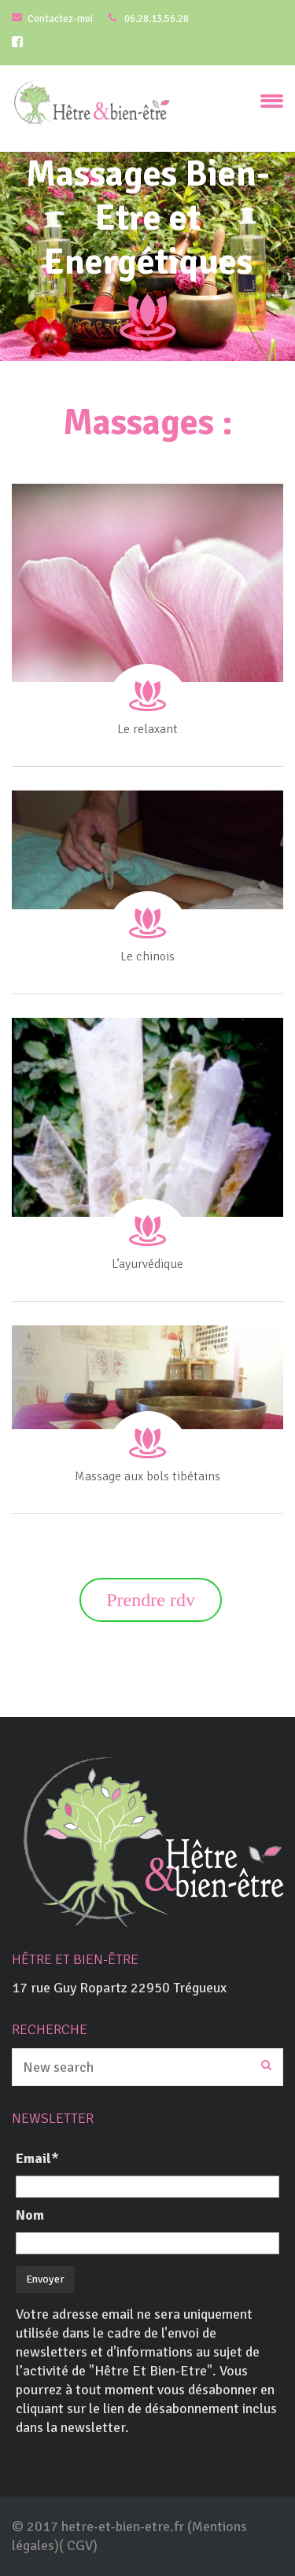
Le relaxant (147, 729)
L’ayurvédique (147, 1264)
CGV (80, 2545)
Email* (37, 2158)
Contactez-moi (60, 19)
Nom (30, 2215)
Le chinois (147, 956)
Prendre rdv (150, 1600)
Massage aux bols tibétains (147, 1476)
